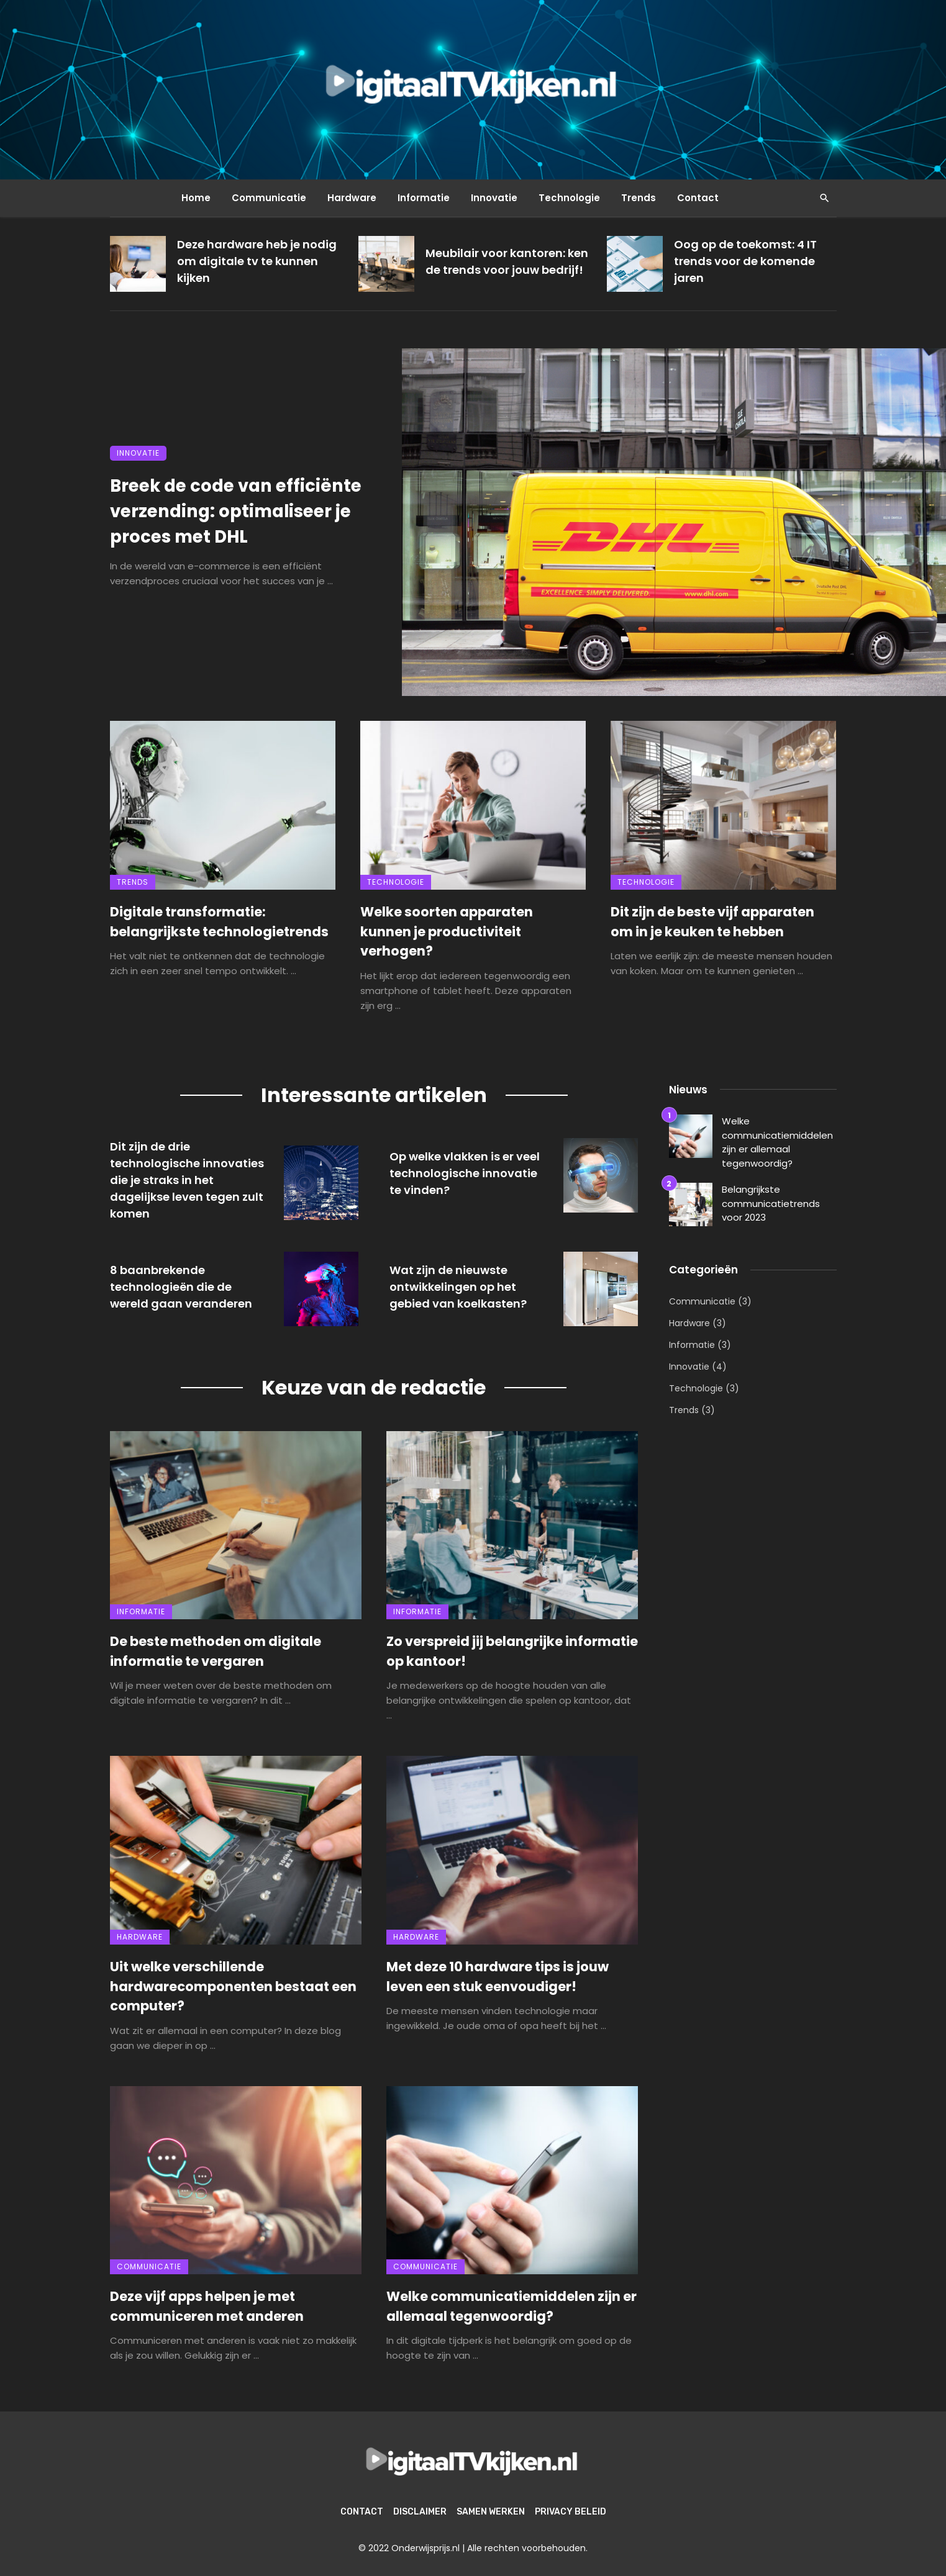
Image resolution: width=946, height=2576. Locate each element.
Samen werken (491, 2511)
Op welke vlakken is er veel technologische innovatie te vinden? (464, 1173)
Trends (638, 197)
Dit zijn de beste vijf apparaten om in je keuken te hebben (712, 922)
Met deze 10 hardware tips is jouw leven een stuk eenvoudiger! (497, 1976)
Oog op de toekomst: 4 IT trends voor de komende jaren (745, 261)
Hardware (351, 197)
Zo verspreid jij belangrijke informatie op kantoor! (512, 1651)
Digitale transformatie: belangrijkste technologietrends (219, 922)
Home (196, 197)
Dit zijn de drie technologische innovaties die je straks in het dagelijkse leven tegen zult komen (187, 1180)
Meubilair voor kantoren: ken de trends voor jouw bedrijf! (506, 261)
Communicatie (269, 197)
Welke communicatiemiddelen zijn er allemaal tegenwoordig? (511, 2306)
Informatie (424, 197)
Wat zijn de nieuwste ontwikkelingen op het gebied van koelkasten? (458, 1286)
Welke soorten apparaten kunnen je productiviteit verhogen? (446, 931)
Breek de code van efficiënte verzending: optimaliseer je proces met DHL (236, 511)
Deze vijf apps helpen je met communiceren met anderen (207, 2306)
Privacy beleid (570, 2511)
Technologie (569, 197)
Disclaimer (420, 2511)
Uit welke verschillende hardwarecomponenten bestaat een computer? (233, 1986)
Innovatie (494, 197)
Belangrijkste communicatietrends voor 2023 (771, 1203)
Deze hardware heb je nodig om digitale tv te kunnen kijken (257, 261)
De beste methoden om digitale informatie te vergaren (215, 1651)
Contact (698, 197)
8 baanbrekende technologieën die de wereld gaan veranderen (181, 1286)
